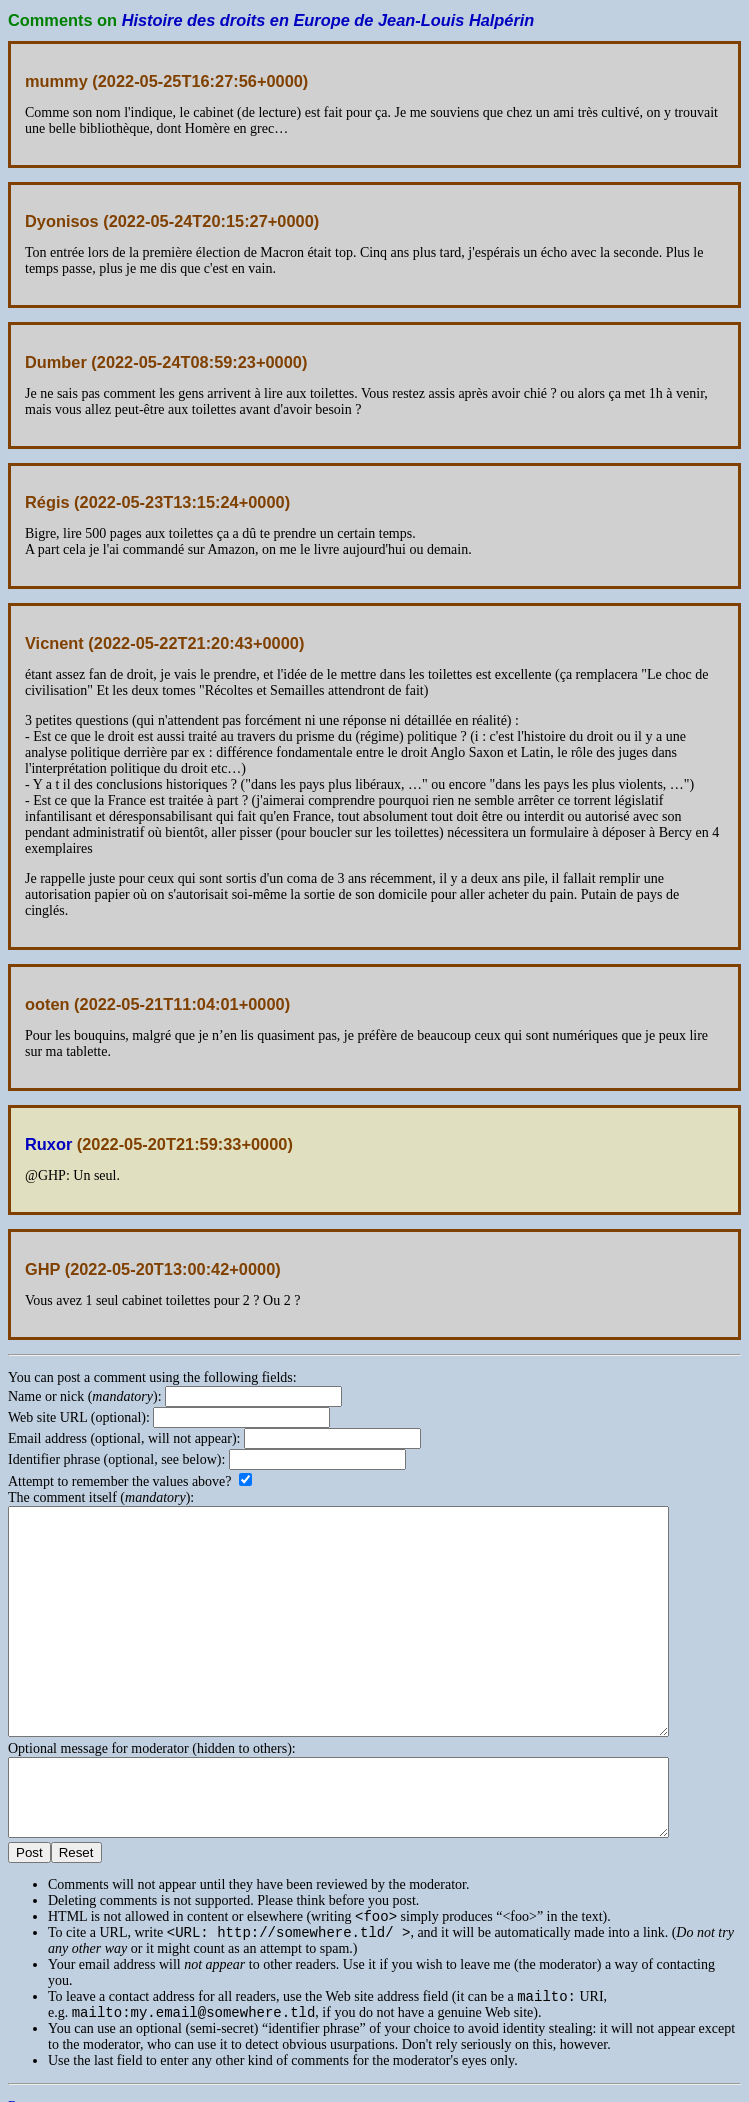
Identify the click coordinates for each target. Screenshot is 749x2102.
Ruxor (48, 1144)
